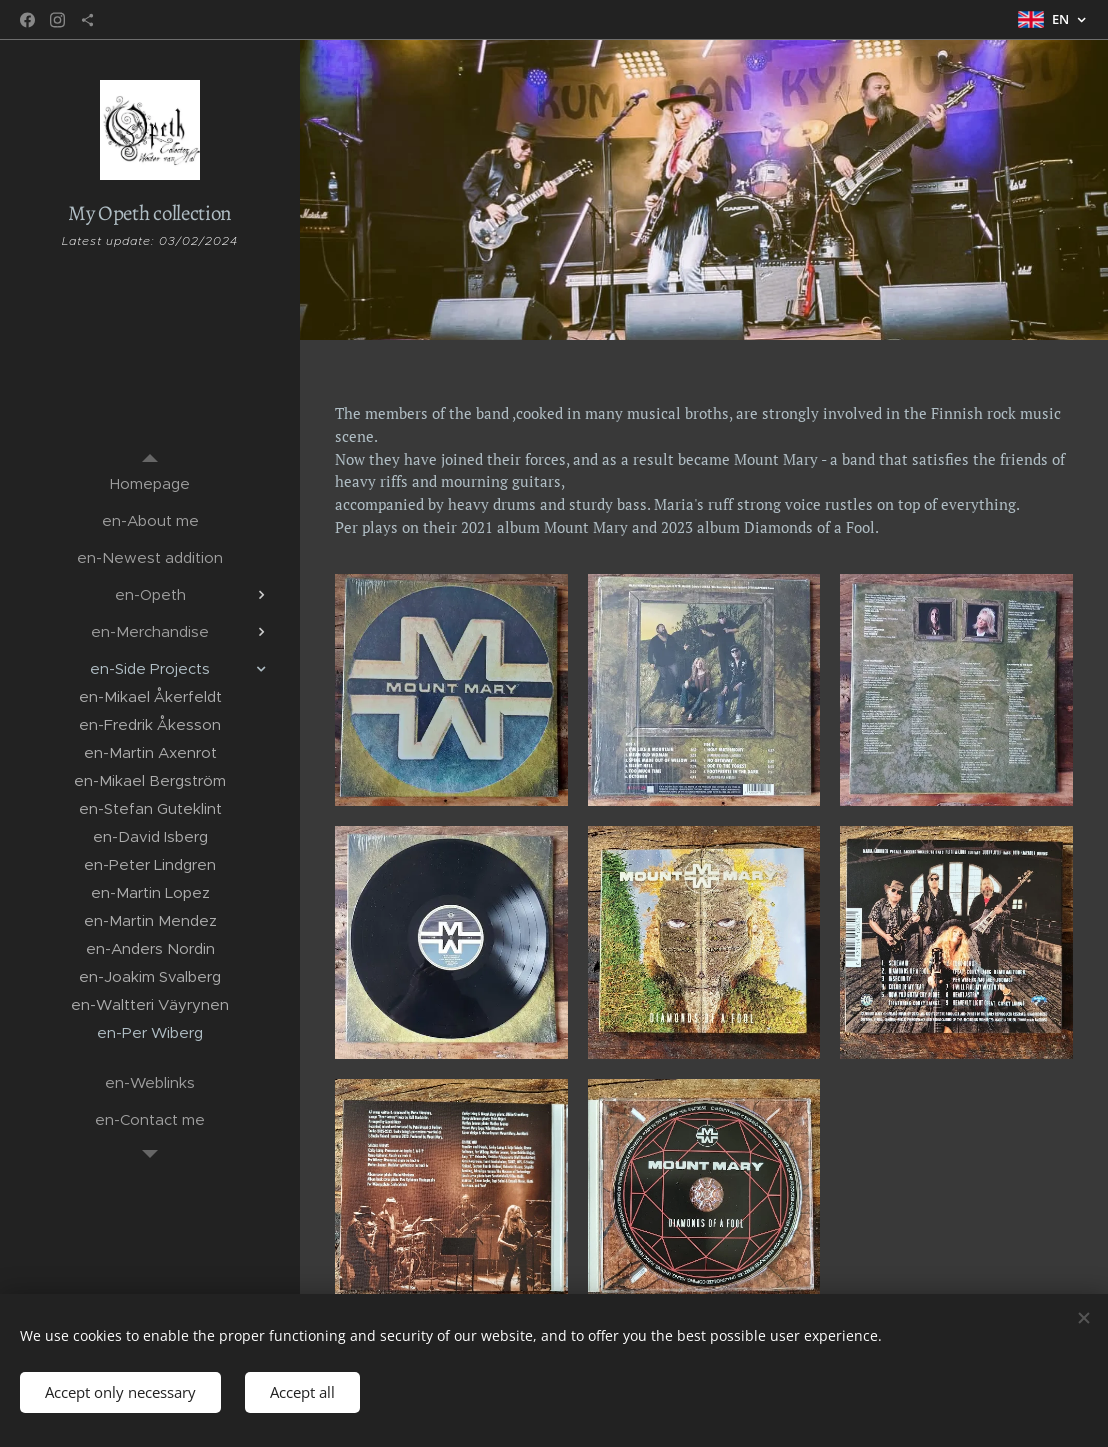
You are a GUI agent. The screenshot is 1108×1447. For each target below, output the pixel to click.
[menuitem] (150, 483)
